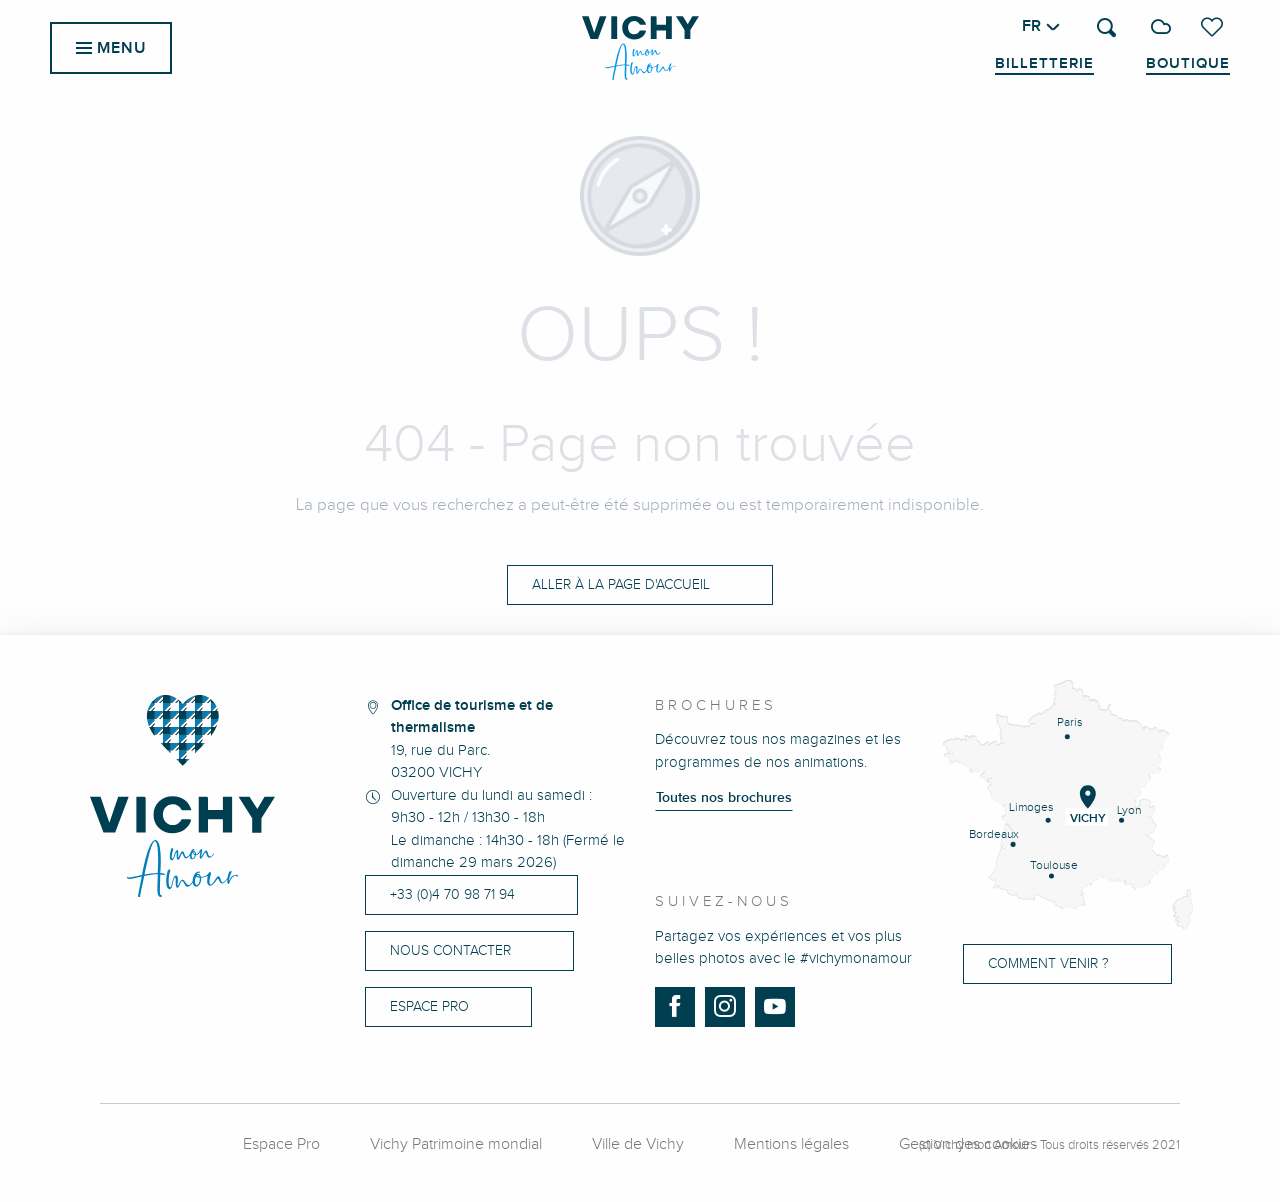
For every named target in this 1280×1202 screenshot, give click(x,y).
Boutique (1188, 64)
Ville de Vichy (638, 1144)
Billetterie (1044, 64)
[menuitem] (640, 48)
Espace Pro (281, 1144)
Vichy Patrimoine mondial (456, 1144)
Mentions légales (791, 1144)
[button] (1106, 27)
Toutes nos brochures (724, 798)
